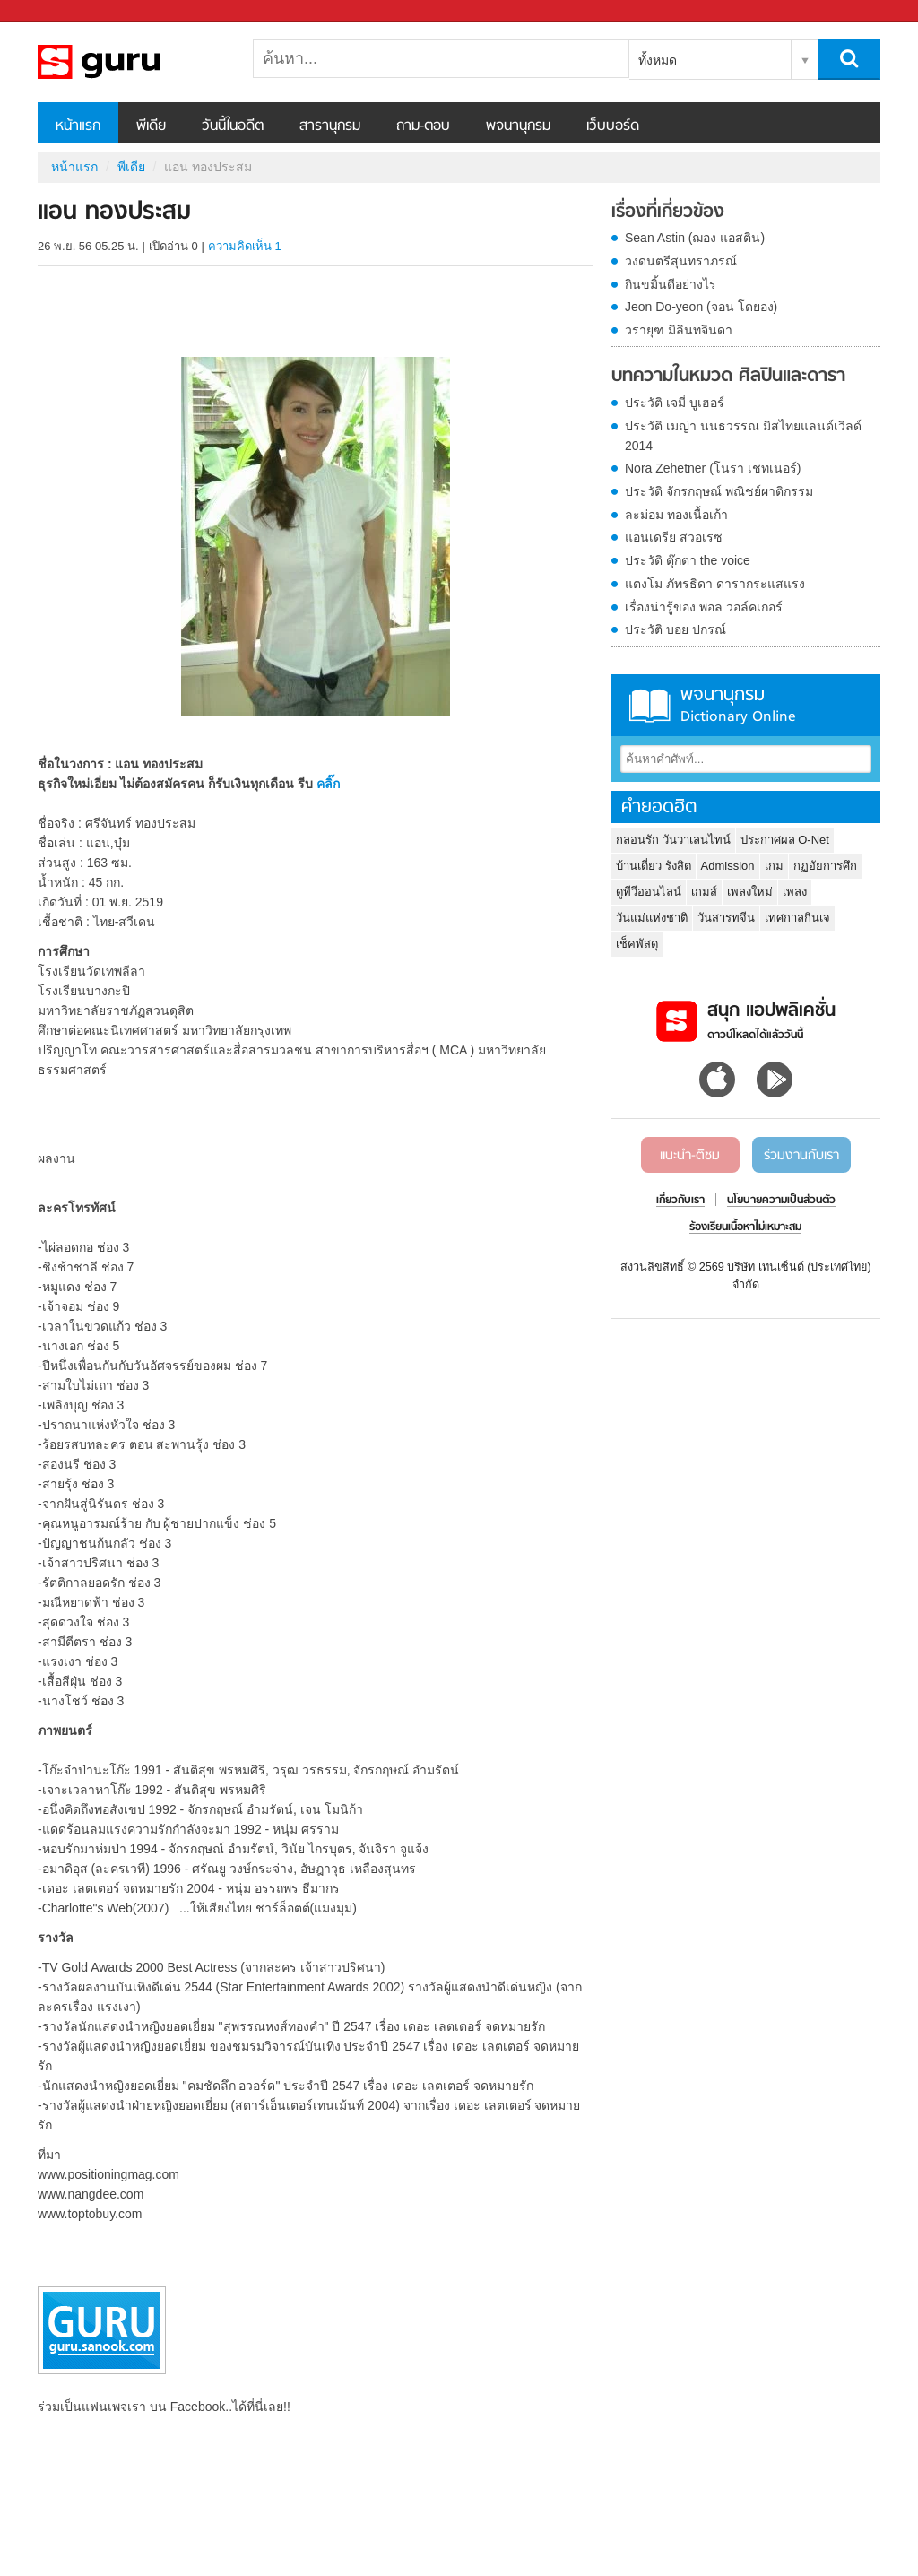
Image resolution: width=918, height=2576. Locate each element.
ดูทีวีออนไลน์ (648, 891)
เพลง (795, 891)
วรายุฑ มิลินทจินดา (678, 330)
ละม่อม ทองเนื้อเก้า (676, 514)
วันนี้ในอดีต (233, 126)
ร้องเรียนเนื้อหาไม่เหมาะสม (745, 1227)
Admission (728, 865)
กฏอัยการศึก (825, 865)
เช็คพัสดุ (637, 943)
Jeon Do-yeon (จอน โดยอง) (701, 306)
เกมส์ (704, 891)
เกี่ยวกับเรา (680, 1201)
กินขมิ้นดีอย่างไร (670, 284)
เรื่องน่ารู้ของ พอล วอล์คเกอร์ (704, 607)
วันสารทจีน (726, 917)
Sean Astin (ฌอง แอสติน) (695, 237)
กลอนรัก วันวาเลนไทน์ (673, 839)
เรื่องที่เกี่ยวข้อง (667, 212)
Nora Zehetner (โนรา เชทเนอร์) (713, 468)
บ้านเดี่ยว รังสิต (653, 865)
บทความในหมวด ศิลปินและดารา (728, 376)
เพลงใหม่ (750, 891)
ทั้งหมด (657, 60)
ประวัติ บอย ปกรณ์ (675, 629)
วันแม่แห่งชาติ (652, 917)
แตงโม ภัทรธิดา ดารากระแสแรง (715, 584)
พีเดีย (151, 126)
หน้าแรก (78, 126)
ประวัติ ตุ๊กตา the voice (687, 560)
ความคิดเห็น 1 (244, 246)
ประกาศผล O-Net (784, 839)
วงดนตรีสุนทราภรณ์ (681, 261)
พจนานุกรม (518, 126)
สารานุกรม (329, 126)
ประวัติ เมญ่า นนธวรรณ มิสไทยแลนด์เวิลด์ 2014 (743, 436)
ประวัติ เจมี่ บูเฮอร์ (674, 402)
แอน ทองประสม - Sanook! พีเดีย (132, 62)
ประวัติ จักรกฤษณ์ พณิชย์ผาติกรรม (719, 491)
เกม (774, 865)
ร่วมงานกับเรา (801, 1156)
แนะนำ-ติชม (690, 1156)
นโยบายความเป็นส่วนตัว (781, 1201)
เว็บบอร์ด (612, 126)
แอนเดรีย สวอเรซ (674, 537)
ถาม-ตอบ (423, 126)
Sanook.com (54, 11)
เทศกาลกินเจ (797, 917)
